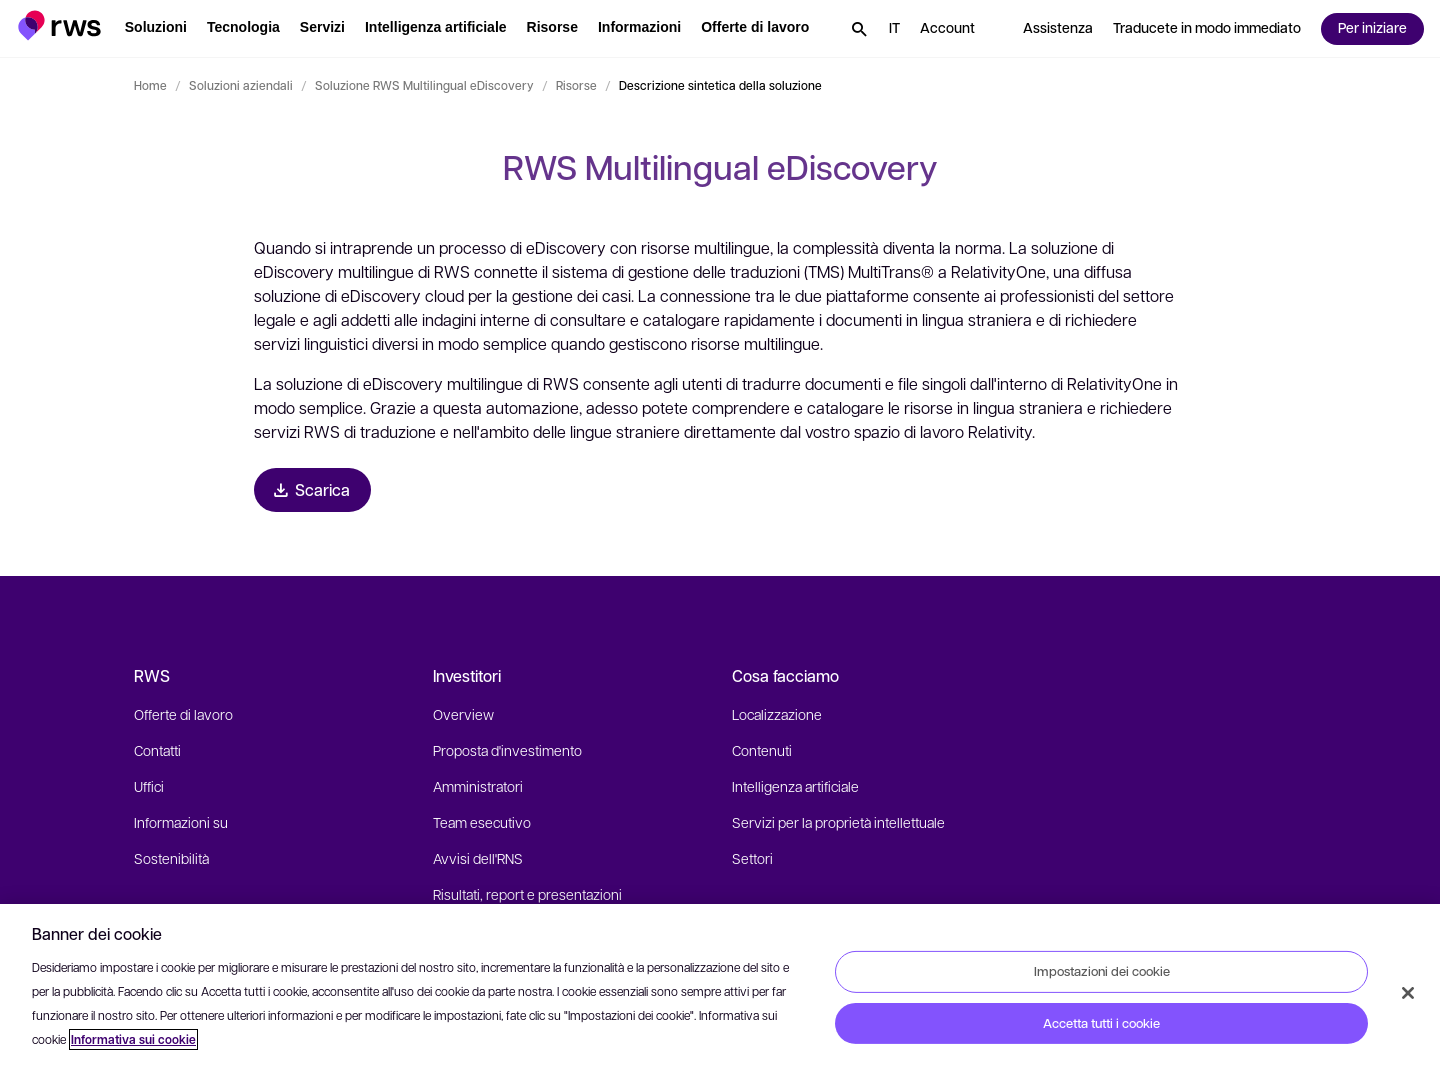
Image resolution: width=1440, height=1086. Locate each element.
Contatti (157, 750)
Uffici (149, 786)
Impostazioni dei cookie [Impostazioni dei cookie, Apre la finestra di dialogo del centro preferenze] (1102, 971)
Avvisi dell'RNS (478, 858)
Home (150, 85)
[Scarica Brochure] (312, 490)
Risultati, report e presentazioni (527, 894)
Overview (463, 714)
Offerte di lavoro (183, 714)
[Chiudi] (1408, 993)
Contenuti (762, 750)
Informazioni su (181, 822)
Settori (752, 858)
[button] (59, 25)
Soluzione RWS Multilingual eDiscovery (424, 85)
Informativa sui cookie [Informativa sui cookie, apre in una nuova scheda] (133, 1039)
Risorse (576, 85)
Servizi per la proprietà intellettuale (838, 822)
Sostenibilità (171, 858)
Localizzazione (777, 714)
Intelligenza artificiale (795, 786)
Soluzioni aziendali (241, 85)
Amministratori (478, 786)
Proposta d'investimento (507, 750)
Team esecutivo (482, 822)
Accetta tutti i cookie (1101, 1023)
